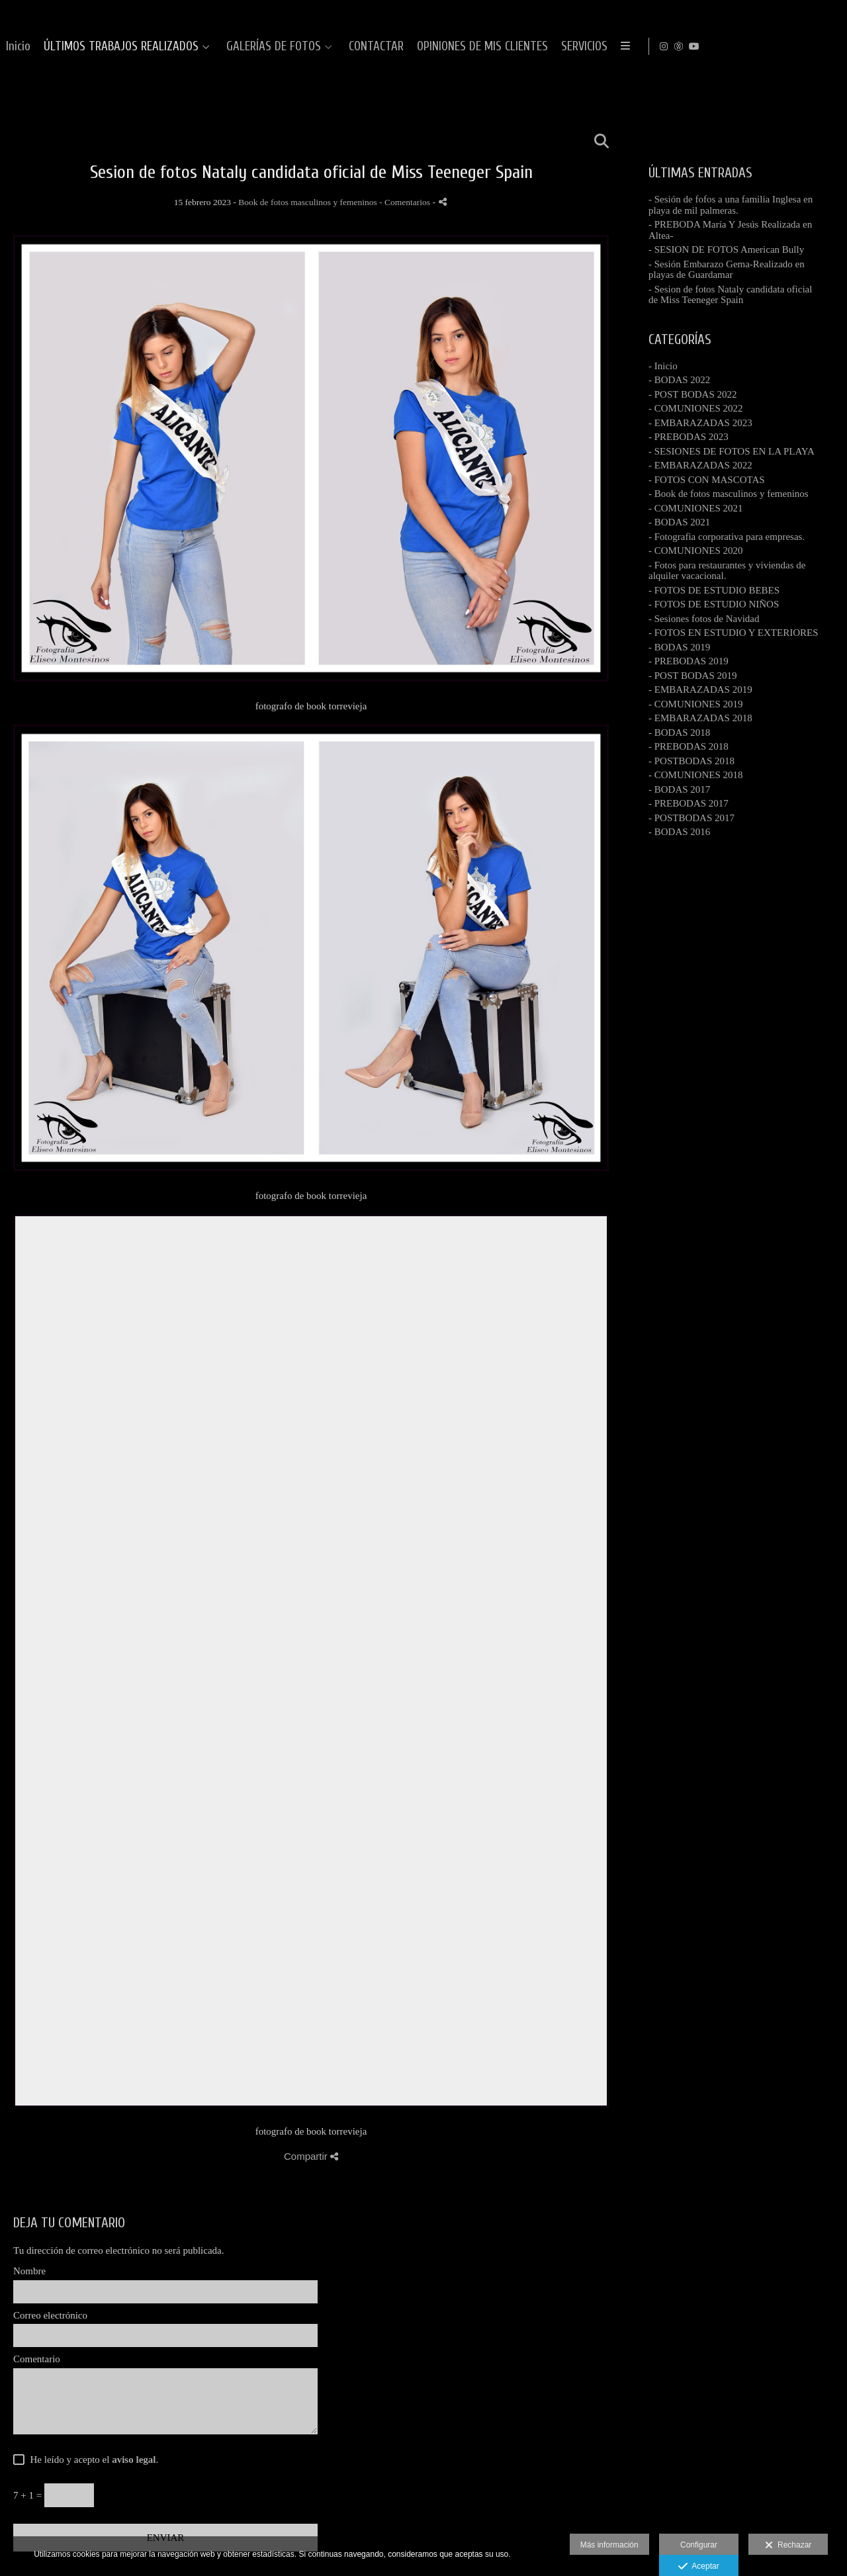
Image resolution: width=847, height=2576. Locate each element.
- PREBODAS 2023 (688, 436)
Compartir (311, 2156)
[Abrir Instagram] (796, 46)
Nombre (29, 2271)
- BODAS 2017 (679, 789)
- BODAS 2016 (679, 831)
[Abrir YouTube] (826, 46)
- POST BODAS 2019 (692, 675)
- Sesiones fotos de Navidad (703, 618)
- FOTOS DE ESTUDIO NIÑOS (713, 604)
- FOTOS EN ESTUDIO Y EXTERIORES (733, 632)
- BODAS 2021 (679, 522)
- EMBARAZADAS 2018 (700, 718)
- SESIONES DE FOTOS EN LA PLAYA (731, 451)
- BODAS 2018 (679, 732)
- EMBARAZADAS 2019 (700, 689)
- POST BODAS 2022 (692, 394)
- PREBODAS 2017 (688, 803)
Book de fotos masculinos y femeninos (307, 202)
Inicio (353, 47)
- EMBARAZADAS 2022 (700, 465)
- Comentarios (405, 202)
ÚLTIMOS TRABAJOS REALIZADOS (456, 47)
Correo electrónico (50, 2315)
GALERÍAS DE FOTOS (608, 47)
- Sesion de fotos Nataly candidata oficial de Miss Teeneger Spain (730, 295)
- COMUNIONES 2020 (695, 550)
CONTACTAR (711, 47)
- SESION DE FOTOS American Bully (726, 249)
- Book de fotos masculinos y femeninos (728, 493)
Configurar (698, 2545)
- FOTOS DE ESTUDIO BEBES (714, 590)
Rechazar (788, 2545)
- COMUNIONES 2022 (695, 408)
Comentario (36, 2359)
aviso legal (134, 2459)
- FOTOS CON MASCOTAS (706, 479)
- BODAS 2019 (679, 647)
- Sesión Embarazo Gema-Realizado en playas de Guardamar (726, 270)
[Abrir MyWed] (811, 46)
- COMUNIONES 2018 (695, 775)
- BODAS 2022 (679, 380)
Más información (609, 2545)
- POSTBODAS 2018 (691, 761)
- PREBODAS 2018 (688, 746)
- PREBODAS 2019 (688, 661)
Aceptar (698, 2566)
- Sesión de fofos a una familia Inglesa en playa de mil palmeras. (730, 205)
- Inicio (663, 366)
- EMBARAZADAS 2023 (700, 423)
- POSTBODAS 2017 (691, 818)
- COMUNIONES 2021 (695, 508)
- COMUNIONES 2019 (695, 704)
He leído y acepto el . (91, 2459)
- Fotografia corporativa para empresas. (726, 536)
